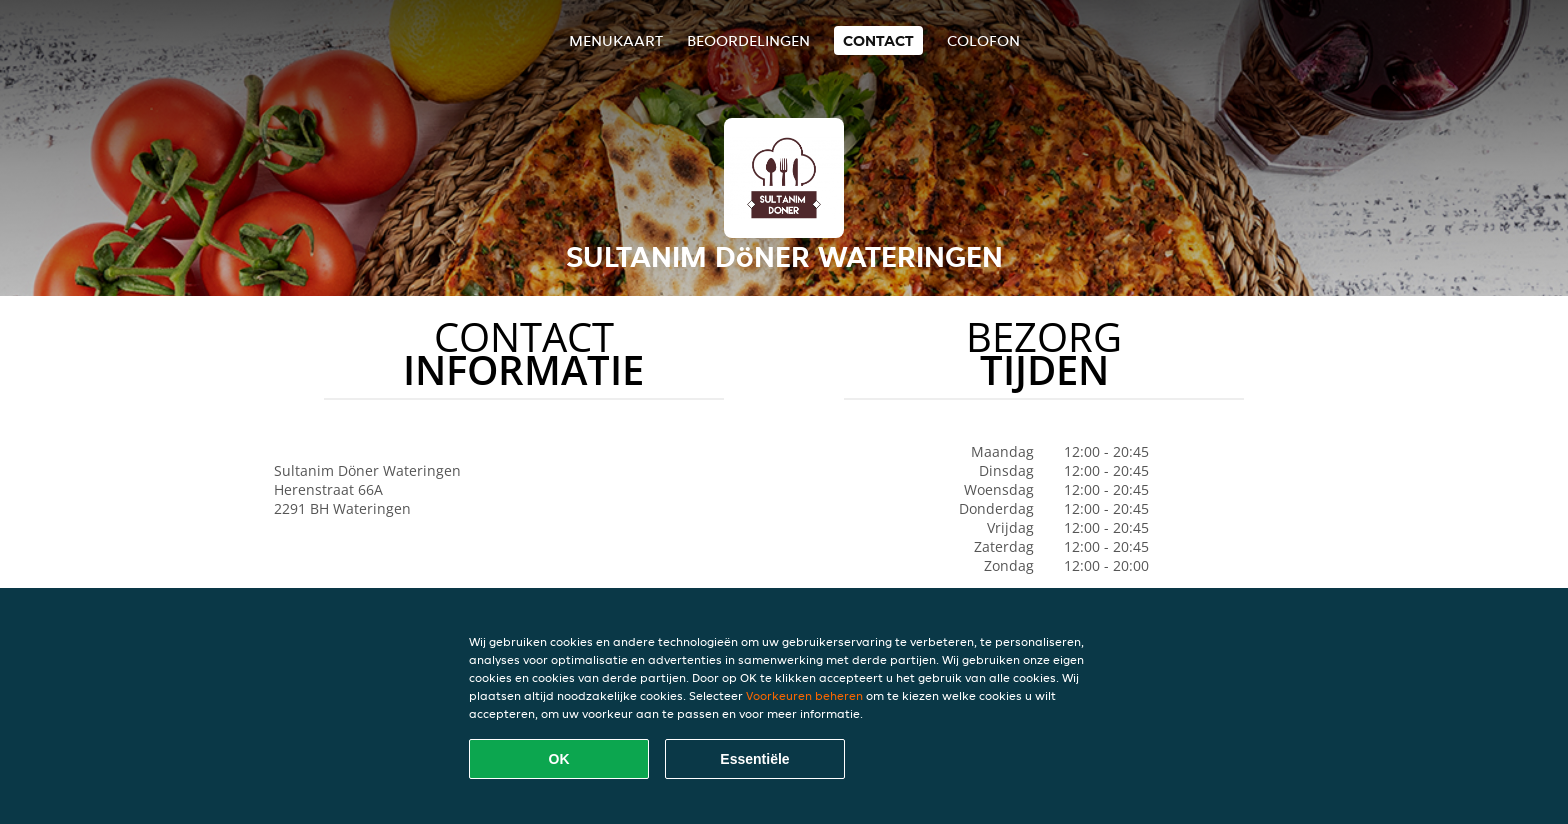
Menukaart (616, 40)
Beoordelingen (748, 40)
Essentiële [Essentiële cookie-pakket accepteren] (754, 759)
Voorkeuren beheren (804, 695)
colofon (983, 40)
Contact (878, 40)
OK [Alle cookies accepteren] (559, 759)
